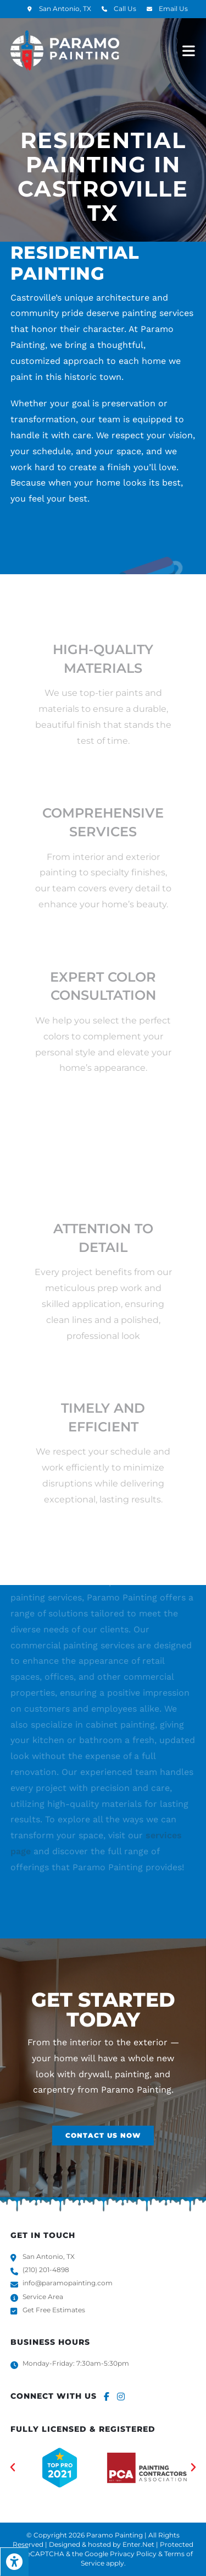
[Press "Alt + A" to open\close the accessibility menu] (14, 2561)
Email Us (173, 8)
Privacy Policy (133, 2554)
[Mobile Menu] (189, 50)
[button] (103, 2135)
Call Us (125, 8)
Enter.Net (138, 2544)
